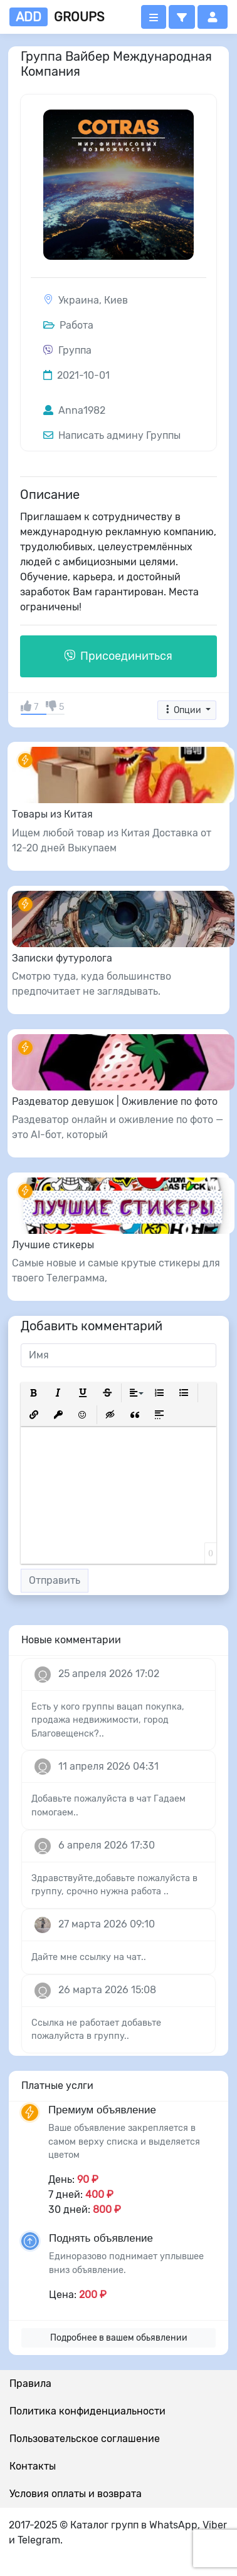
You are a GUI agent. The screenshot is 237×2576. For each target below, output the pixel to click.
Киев (116, 300)
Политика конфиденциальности (87, 2411)
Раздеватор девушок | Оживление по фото (115, 1101)
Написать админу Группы (112, 435)
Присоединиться (118, 656)
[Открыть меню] (153, 17)
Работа (68, 325)
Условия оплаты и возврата (75, 2494)
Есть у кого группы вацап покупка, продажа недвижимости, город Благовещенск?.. (107, 1720)
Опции (183, 710)
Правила (30, 2383)
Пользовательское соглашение (84, 2439)
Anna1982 (74, 410)
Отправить (54, 1580)
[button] (182, 17)
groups (56, 17)
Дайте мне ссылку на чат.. (88, 1957)
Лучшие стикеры (53, 1245)
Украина (78, 300)
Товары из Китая (52, 814)
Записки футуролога (62, 958)
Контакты (32, 2466)
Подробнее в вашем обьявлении (118, 2337)
